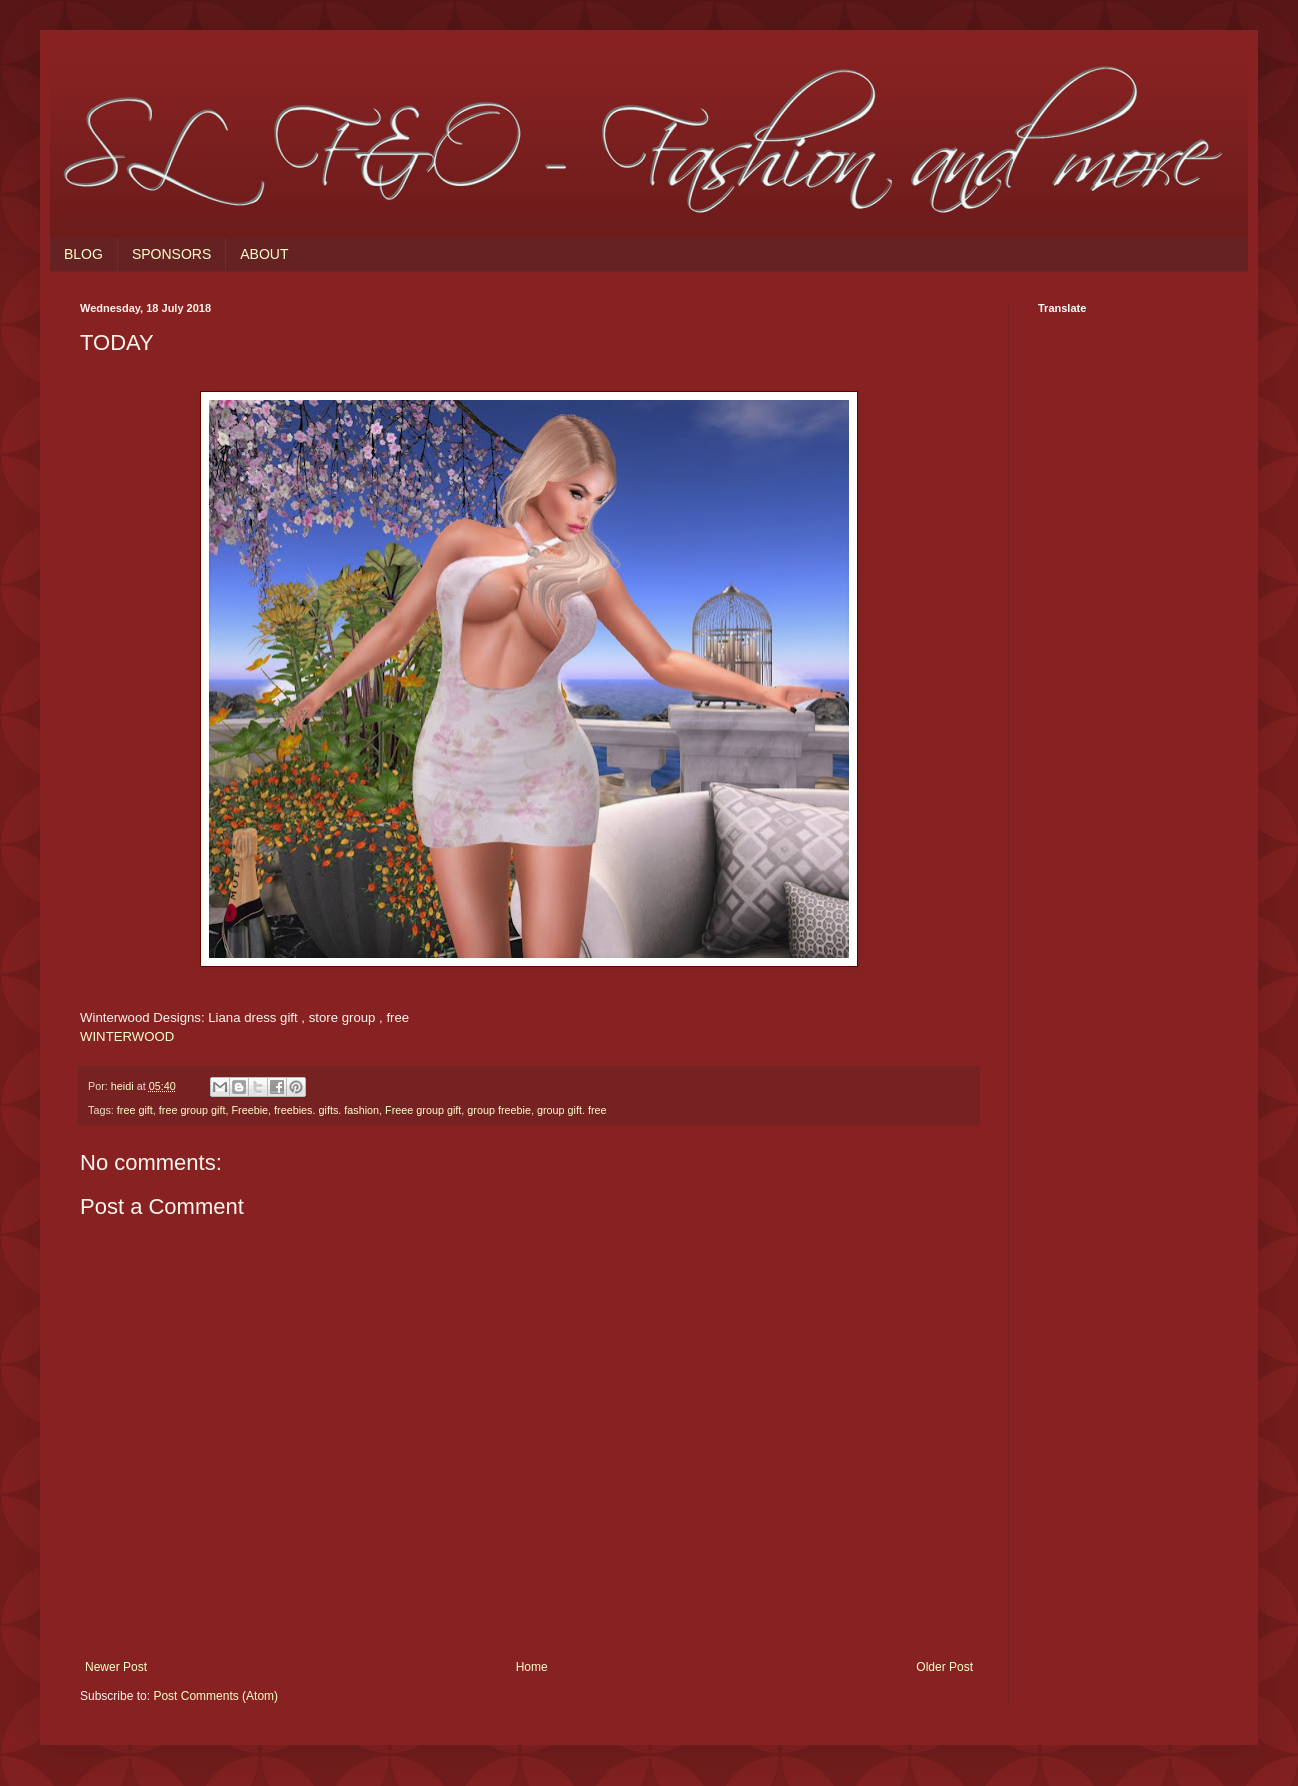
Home (532, 1667)
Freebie (249, 1110)
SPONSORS (171, 254)
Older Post (944, 1667)
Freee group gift (423, 1110)
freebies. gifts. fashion (326, 1110)
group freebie (499, 1110)
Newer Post (116, 1667)
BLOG (83, 254)
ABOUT (264, 254)
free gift (135, 1110)
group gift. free (572, 1110)
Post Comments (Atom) (215, 1696)
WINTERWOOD (127, 1036)
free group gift (192, 1110)
